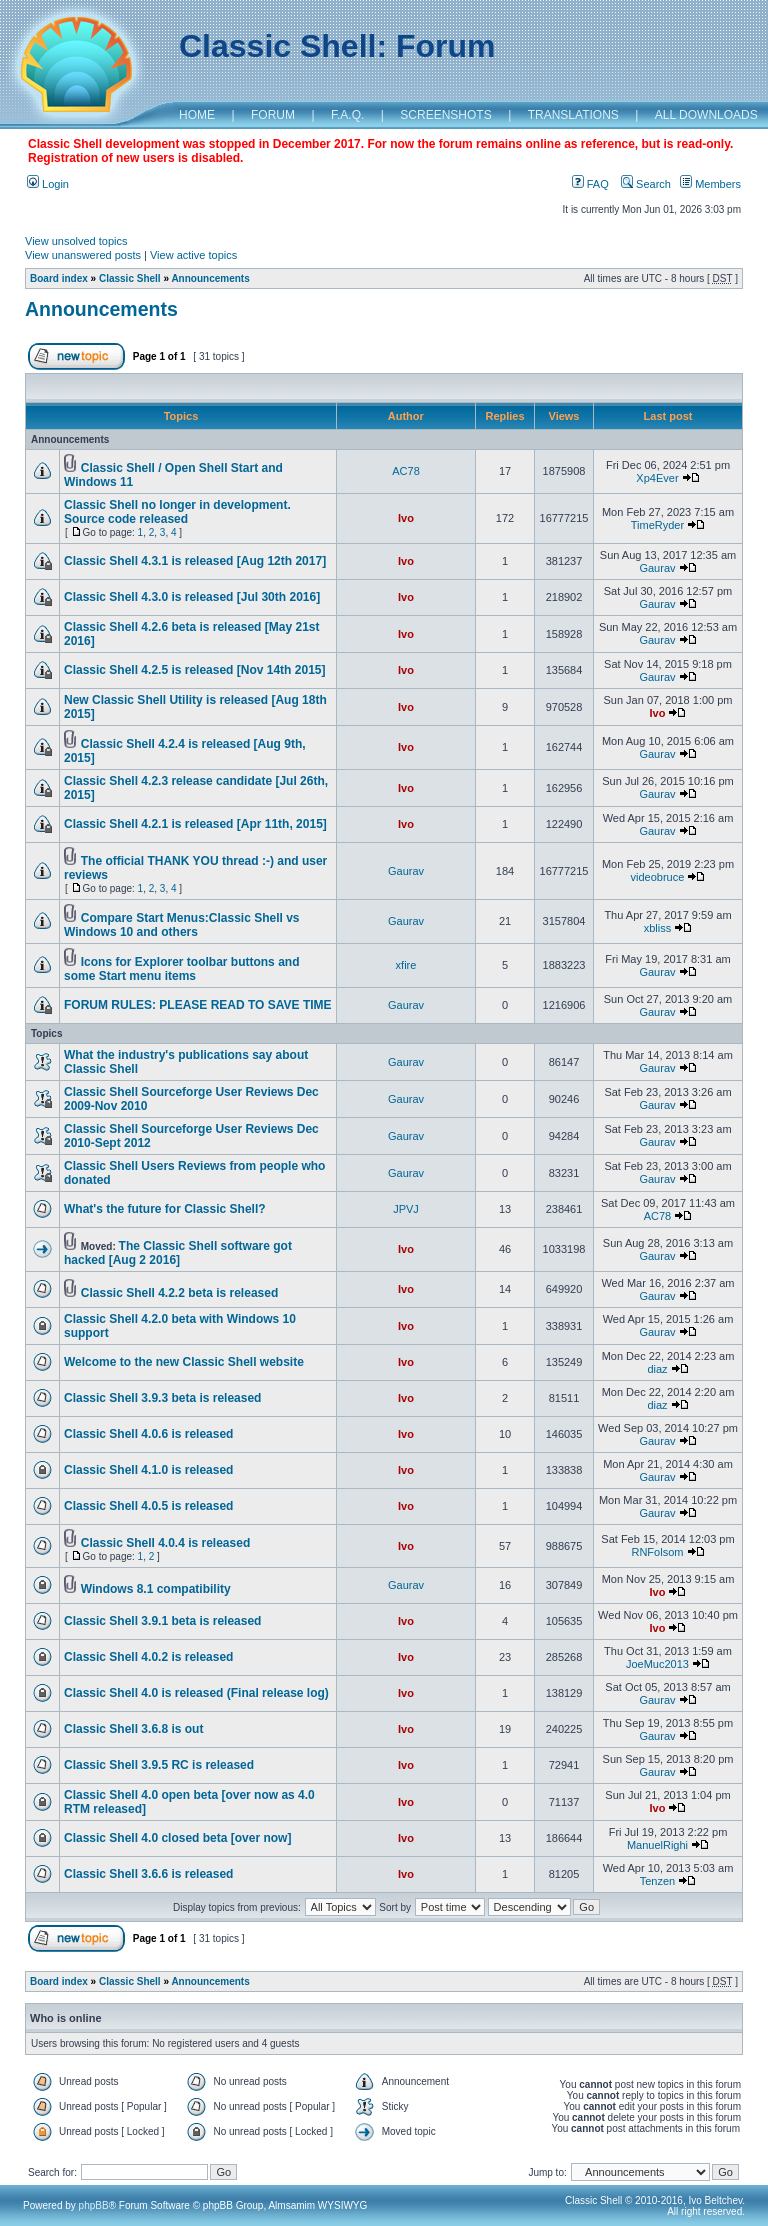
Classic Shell (130, 278)
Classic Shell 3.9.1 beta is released (162, 1621)
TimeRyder (657, 525)
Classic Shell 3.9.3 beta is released (162, 1398)
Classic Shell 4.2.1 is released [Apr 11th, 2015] (195, 824)
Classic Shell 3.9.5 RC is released (159, 1765)
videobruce (658, 877)
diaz (657, 1369)
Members (710, 184)
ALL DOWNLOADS (706, 115)
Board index (59, 278)
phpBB (94, 2205)
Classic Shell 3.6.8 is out (133, 1729)
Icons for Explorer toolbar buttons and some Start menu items (181, 969)
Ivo (406, 518)
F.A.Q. (347, 115)
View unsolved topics (76, 241)
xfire (406, 965)
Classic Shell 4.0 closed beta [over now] (177, 1838)
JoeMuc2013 (657, 1664)
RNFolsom (657, 1552)
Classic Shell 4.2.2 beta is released (179, 1293)
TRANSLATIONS (573, 115)
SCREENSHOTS (445, 115)
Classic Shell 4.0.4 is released (165, 1543)
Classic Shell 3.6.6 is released (148, 1874)
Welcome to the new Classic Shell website (184, 1362)
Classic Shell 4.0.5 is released (148, 1506)
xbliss (658, 928)
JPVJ (406, 1209)
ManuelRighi (657, 1845)
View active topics (193, 255)
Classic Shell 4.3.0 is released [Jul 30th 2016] (192, 597)
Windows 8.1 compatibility (156, 1589)
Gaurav (657, 568)
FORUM (273, 115)
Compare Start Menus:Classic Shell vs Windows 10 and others (182, 925)
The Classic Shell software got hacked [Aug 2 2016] (178, 1253)
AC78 (406, 471)
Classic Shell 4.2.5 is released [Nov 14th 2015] (194, 670)
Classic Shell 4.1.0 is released (148, 1470)
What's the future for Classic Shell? (165, 1209)
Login (48, 184)
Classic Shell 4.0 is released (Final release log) (196, 1693)
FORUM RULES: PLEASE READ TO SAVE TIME (198, 1005)
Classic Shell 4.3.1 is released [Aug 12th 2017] (195, 561)
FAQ (590, 184)
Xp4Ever (657, 478)
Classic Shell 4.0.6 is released (148, 1434)
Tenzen (657, 1881)
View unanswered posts (83, 255)
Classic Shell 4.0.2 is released (148, 1657)
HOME (197, 115)
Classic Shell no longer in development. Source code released (177, 512)
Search (646, 184)
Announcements (210, 278)
